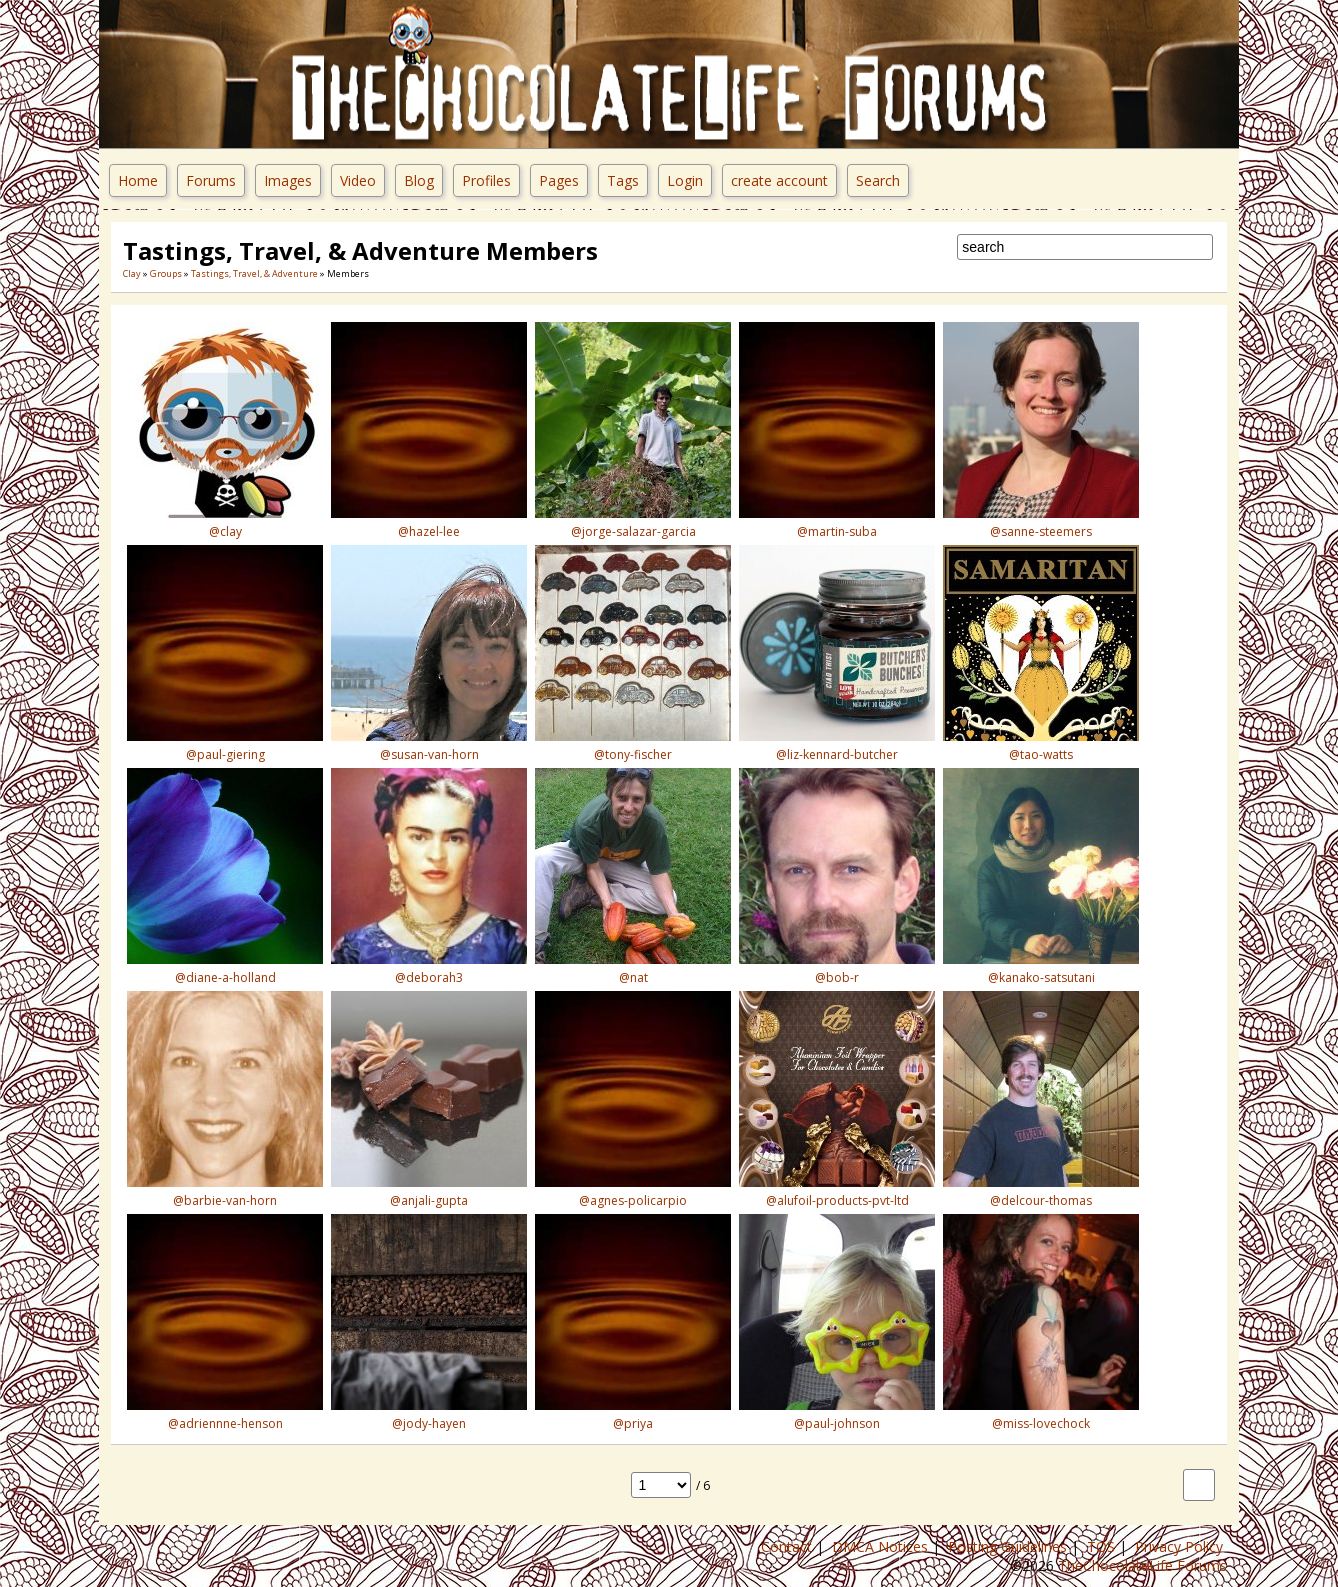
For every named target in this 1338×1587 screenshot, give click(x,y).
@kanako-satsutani (1041, 977)
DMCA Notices (882, 1546)
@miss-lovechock (1041, 1423)
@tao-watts (1041, 754)
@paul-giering (225, 754)
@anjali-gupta (429, 1200)
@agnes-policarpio (633, 1200)
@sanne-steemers (1041, 531)
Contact (788, 1546)
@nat (633, 977)
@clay (225, 531)
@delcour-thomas (1041, 1200)
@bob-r (837, 977)
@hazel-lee (429, 531)
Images (288, 180)
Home (138, 180)
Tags (623, 180)
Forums (211, 180)
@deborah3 (429, 977)
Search (878, 180)
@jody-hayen (429, 1423)
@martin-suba (837, 531)
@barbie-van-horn (225, 1200)
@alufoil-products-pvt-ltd (837, 1200)
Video (358, 180)
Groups (166, 273)
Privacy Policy (1181, 1546)
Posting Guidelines (1009, 1546)
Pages (559, 180)
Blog (419, 180)
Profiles (486, 180)
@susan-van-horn (429, 754)
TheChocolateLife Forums (1142, 1565)
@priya (633, 1423)
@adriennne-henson (225, 1423)
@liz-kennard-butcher (837, 754)
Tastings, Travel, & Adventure (254, 273)
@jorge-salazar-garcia (633, 531)
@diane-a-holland (225, 977)
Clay (132, 273)
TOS (1103, 1546)
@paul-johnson (837, 1423)
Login (685, 180)
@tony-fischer (633, 754)
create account (779, 180)
